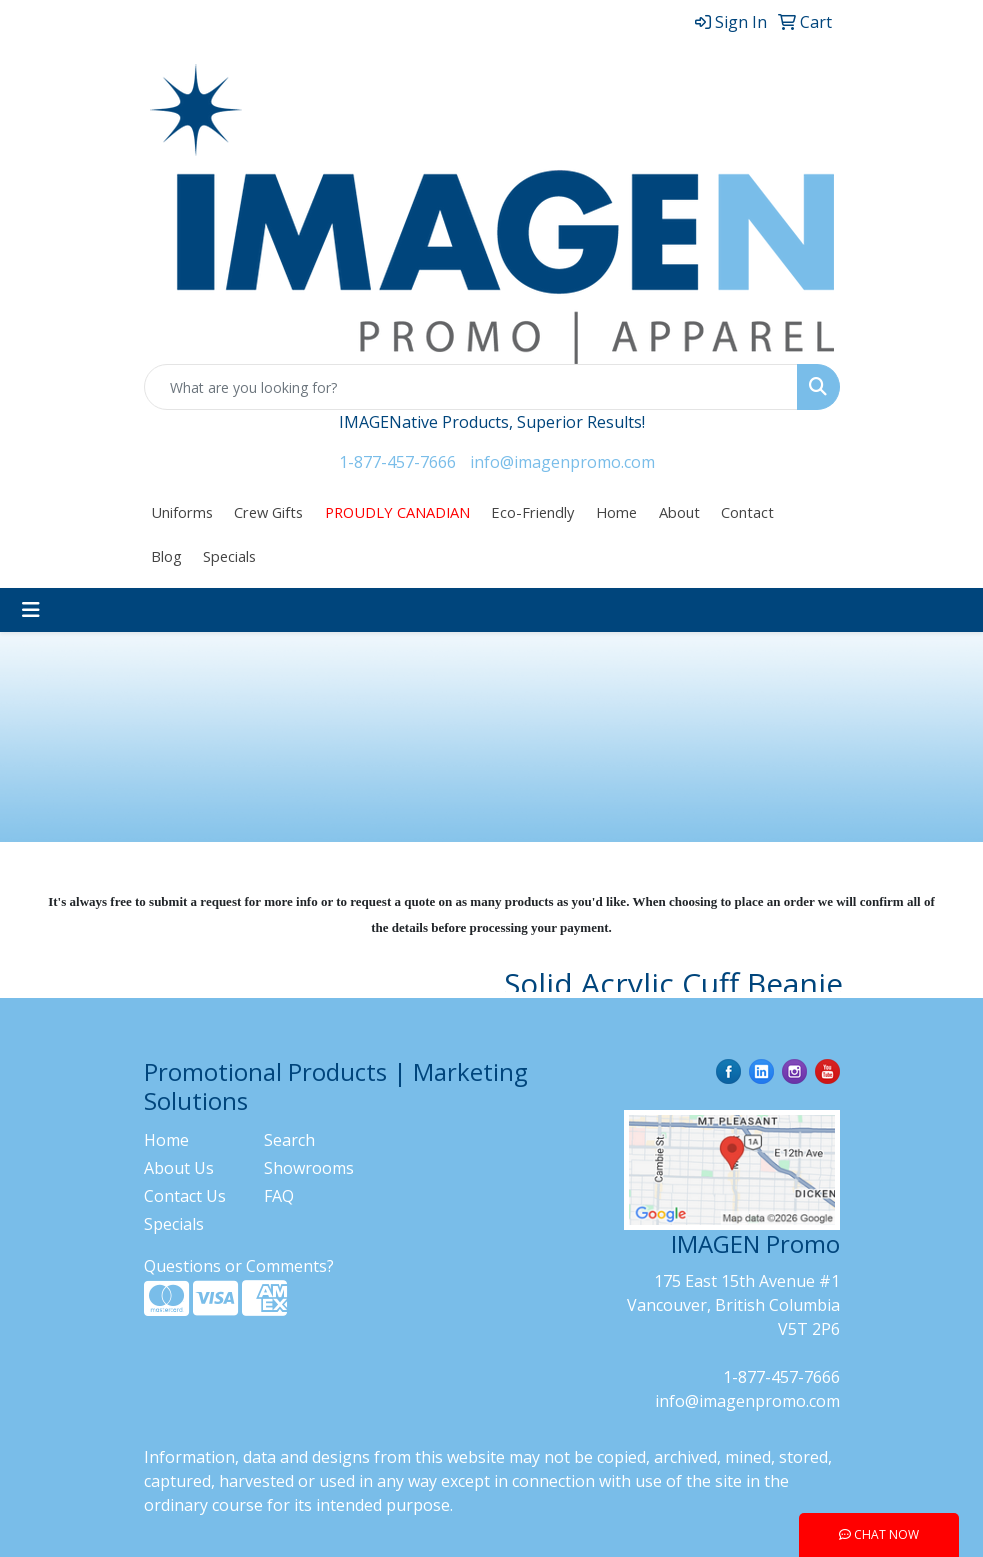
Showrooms (309, 1168)
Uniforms (182, 512)
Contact (747, 512)
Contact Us (185, 1196)
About (679, 512)
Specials (229, 556)
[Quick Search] (471, 387)
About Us (179, 1168)
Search (289, 1140)
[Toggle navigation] (31, 610)
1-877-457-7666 (397, 462)
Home (616, 512)
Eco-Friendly (532, 512)
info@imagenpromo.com (562, 462)
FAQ (279, 1196)
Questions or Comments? (239, 1266)
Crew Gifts (268, 512)
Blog (166, 556)
